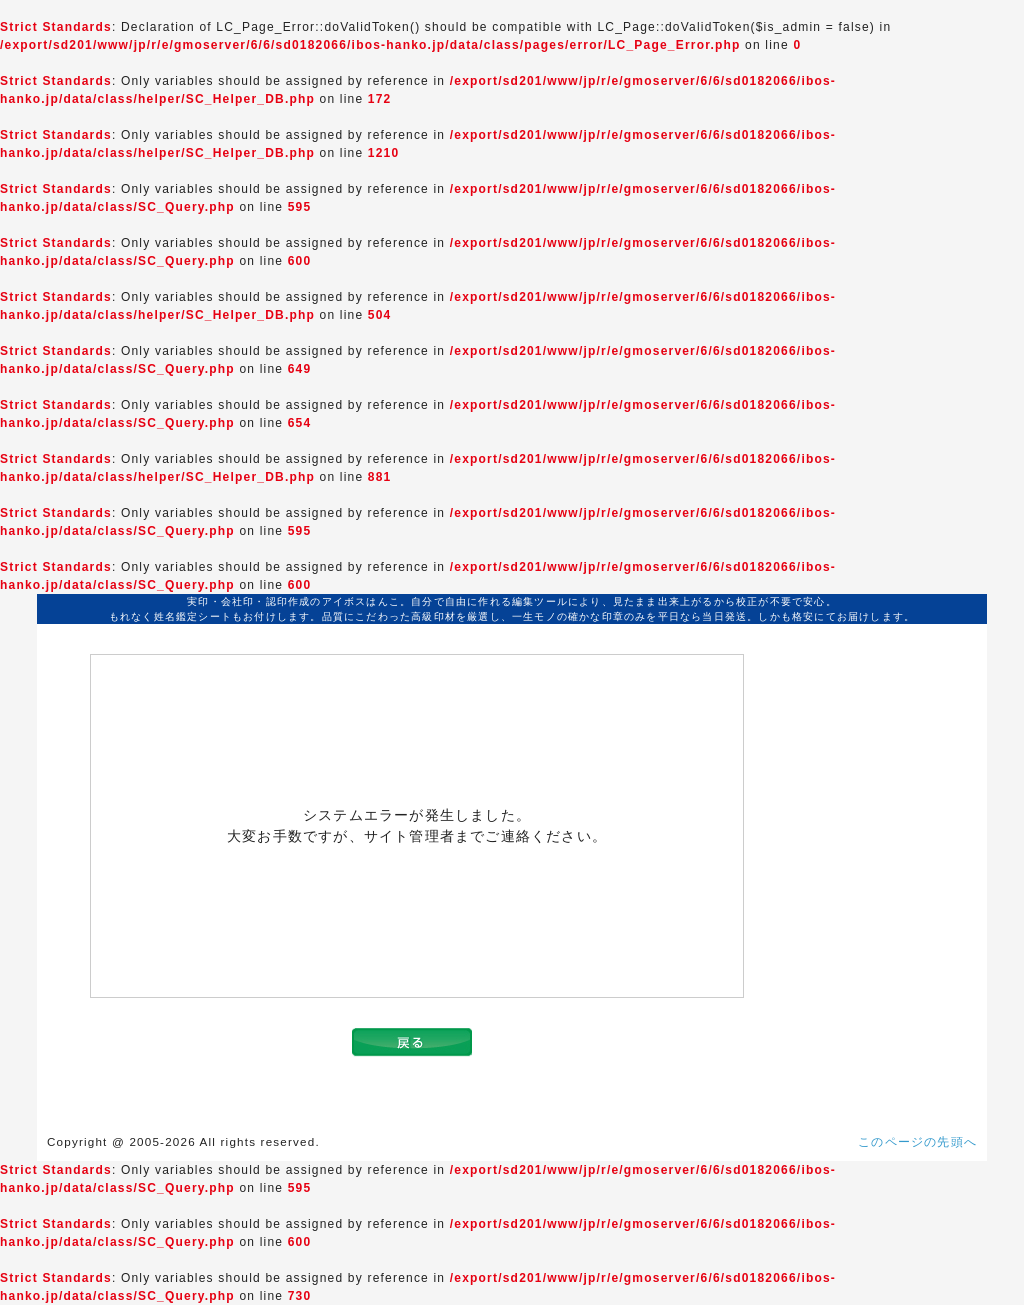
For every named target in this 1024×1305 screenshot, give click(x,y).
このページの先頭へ (917, 1142)
